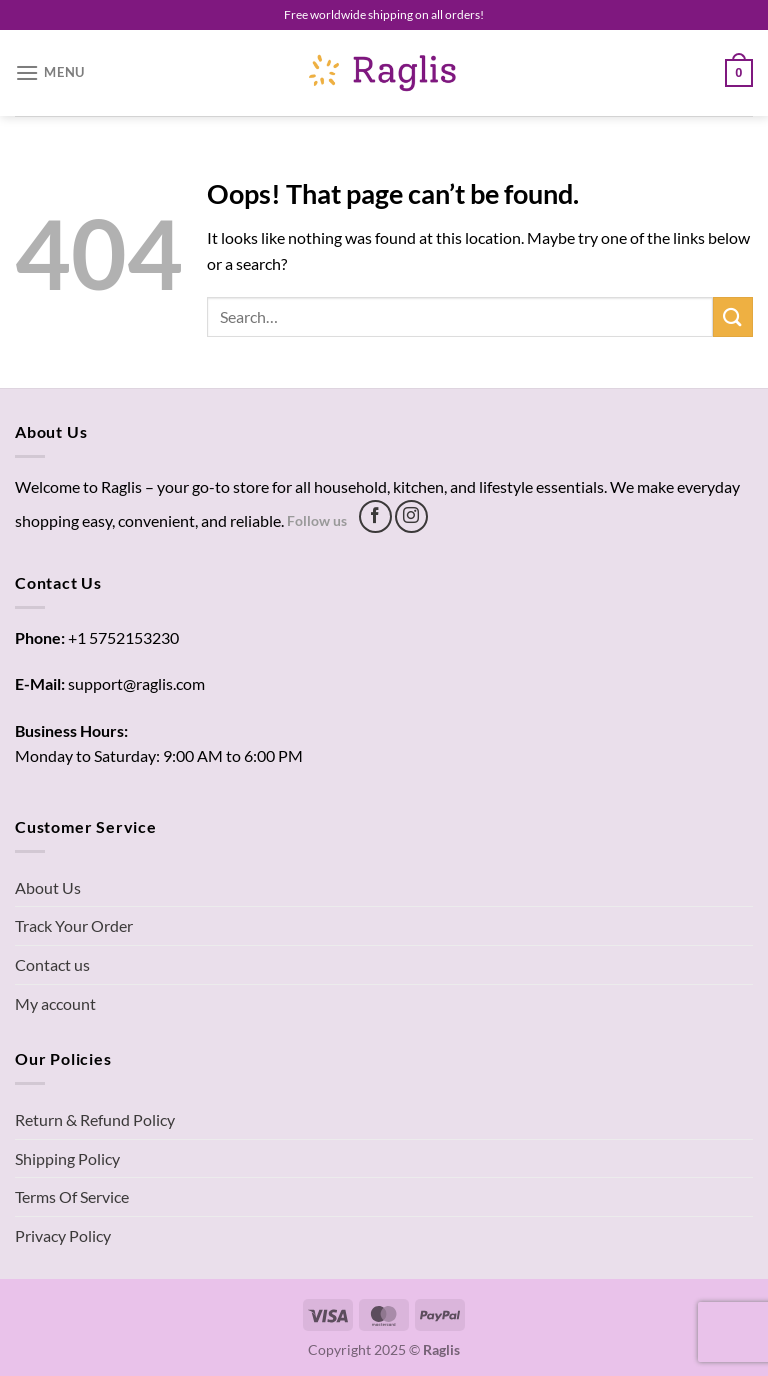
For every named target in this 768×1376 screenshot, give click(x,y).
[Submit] (733, 316)
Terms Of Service (72, 1196)
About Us (48, 887)
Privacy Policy (63, 1235)
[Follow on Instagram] (411, 516)
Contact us (52, 964)
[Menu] (50, 72)
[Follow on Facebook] (375, 516)
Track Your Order (74, 925)
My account (55, 1003)
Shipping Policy (67, 1158)
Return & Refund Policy (95, 1119)
